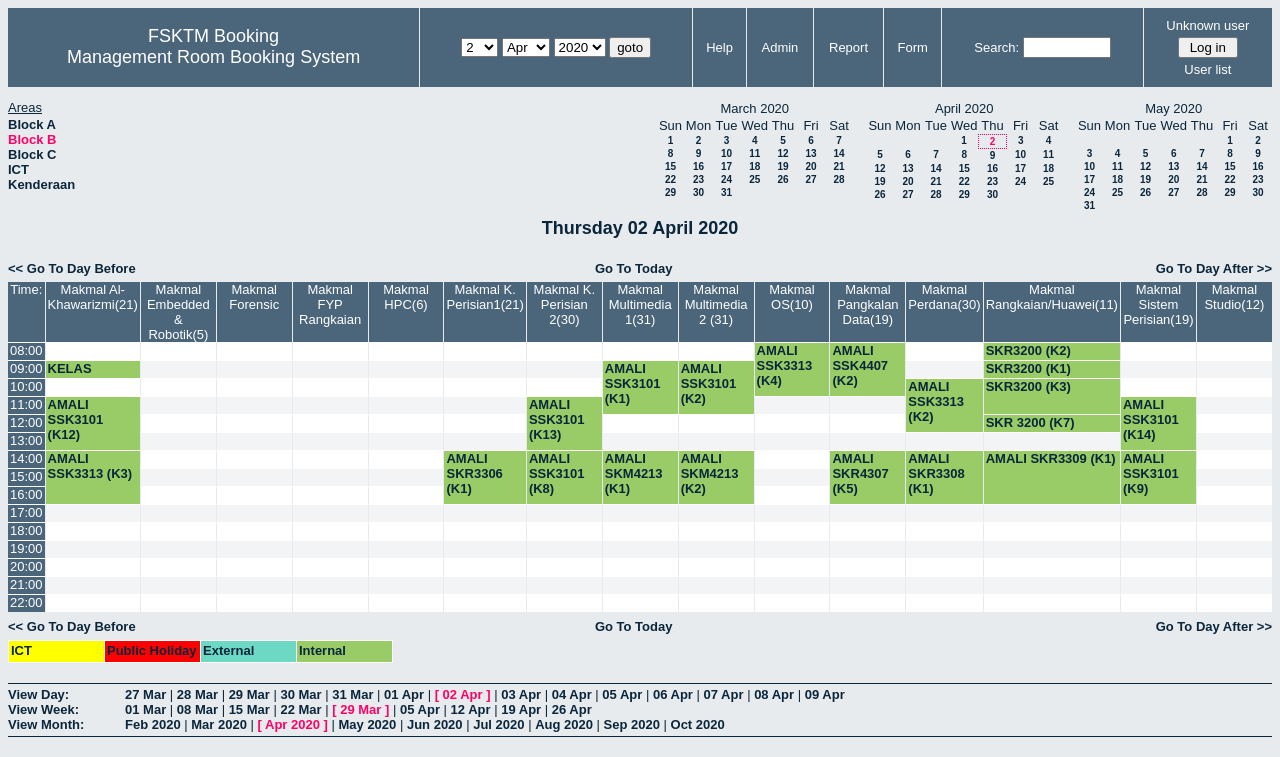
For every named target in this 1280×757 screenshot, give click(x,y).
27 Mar (145, 694)
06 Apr (673, 694)
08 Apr (774, 694)
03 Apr (521, 694)
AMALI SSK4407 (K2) (860, 365)
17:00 (26, 512)
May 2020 (367, 724)
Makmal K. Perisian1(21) (485, 297)
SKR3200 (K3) (1028, 386)
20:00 (26, 566)
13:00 (26, 440)
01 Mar (145, 709)
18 (754, 166)
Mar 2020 (219, 724)
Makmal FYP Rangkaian (330, 304)
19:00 (26, 548)
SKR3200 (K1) (1028, 368)
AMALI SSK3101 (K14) (1151, 419)
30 (698, 192)
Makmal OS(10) (792, 297)
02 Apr (463, 694)
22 (670, 179)
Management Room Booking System (213, 57)
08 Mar (197, 709)
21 (838, 166)
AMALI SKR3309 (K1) (1051, 458)
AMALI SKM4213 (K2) (710, 473)
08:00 (26, 350)
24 (726, 179)
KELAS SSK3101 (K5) (90, 376)
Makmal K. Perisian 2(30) (564, 304)
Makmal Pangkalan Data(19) (867, 304)
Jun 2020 (435, 724)
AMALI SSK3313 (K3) (90, 466)
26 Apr (572, 709)
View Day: (38, 694)
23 (698, 179)
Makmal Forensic (254, 297)
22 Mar (300, 709)
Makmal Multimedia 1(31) (640, 304)
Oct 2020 (698, 724)
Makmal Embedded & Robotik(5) (178, 312)
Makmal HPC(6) (406, 297)
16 (698, 166)
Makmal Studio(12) (1234, 297)
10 (726, 153)
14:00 (26, 458)
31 (726, 192)
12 (782, 153)
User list (1207, 69)
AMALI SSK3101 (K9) (1151, 473)
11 (754, 153)
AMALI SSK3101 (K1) (633, 383)
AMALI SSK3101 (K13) (557, 419)
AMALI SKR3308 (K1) (936, 473)
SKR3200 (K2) (1028, 350)
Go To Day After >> (1214, 268)
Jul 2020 (498, 724)
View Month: (46, 724)
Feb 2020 (153, 724)
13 (810, 153)
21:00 (26, 584)
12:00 (26, 422)
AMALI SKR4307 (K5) (860, 473)
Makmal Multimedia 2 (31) (716, 304)
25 (754, 179)
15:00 (26, 476)
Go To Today (634, 268)
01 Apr (404, 694)
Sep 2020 (632, 724)
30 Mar (300, 694)
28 (838, 179)
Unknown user (1207, 25)
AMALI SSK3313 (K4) (785, 365)
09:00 (26, 368)
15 (670, 166)
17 (726, 166)
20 (810, 166)
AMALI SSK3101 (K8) (557, 473)
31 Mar (352, 694)
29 (670, 192)
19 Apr (521, 709)
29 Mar (249, 694)
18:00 (26, 530)
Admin (779, 47)
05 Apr (622, 694)
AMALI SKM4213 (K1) (634, 473)
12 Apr (471, 709)
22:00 (26, 602)
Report (848, 47)
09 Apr (825, 694)
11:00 (26, 404)
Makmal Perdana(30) (944, 297)
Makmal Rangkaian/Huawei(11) (1052, 297)
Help (719, 47)
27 (810, 179)
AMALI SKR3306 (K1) (474, 473)
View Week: (43, 709)
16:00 (26, 494)
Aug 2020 (564, 724)
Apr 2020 (292, 724)
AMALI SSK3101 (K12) (76, 419)
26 (782, 179)
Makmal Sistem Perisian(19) (1158, 304)
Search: (996, 47)
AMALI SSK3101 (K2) (709, 383)
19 (782, 166)
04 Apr (572, 694)
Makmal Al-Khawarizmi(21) (93, 297)
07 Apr (724, 694)
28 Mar (197, 694)
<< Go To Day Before (72, 268)
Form (913, 47)
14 (838, 153)
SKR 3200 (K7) (1030, 422)
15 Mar (249, 709)
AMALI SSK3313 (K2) (936, 401)
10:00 (26, 386)
